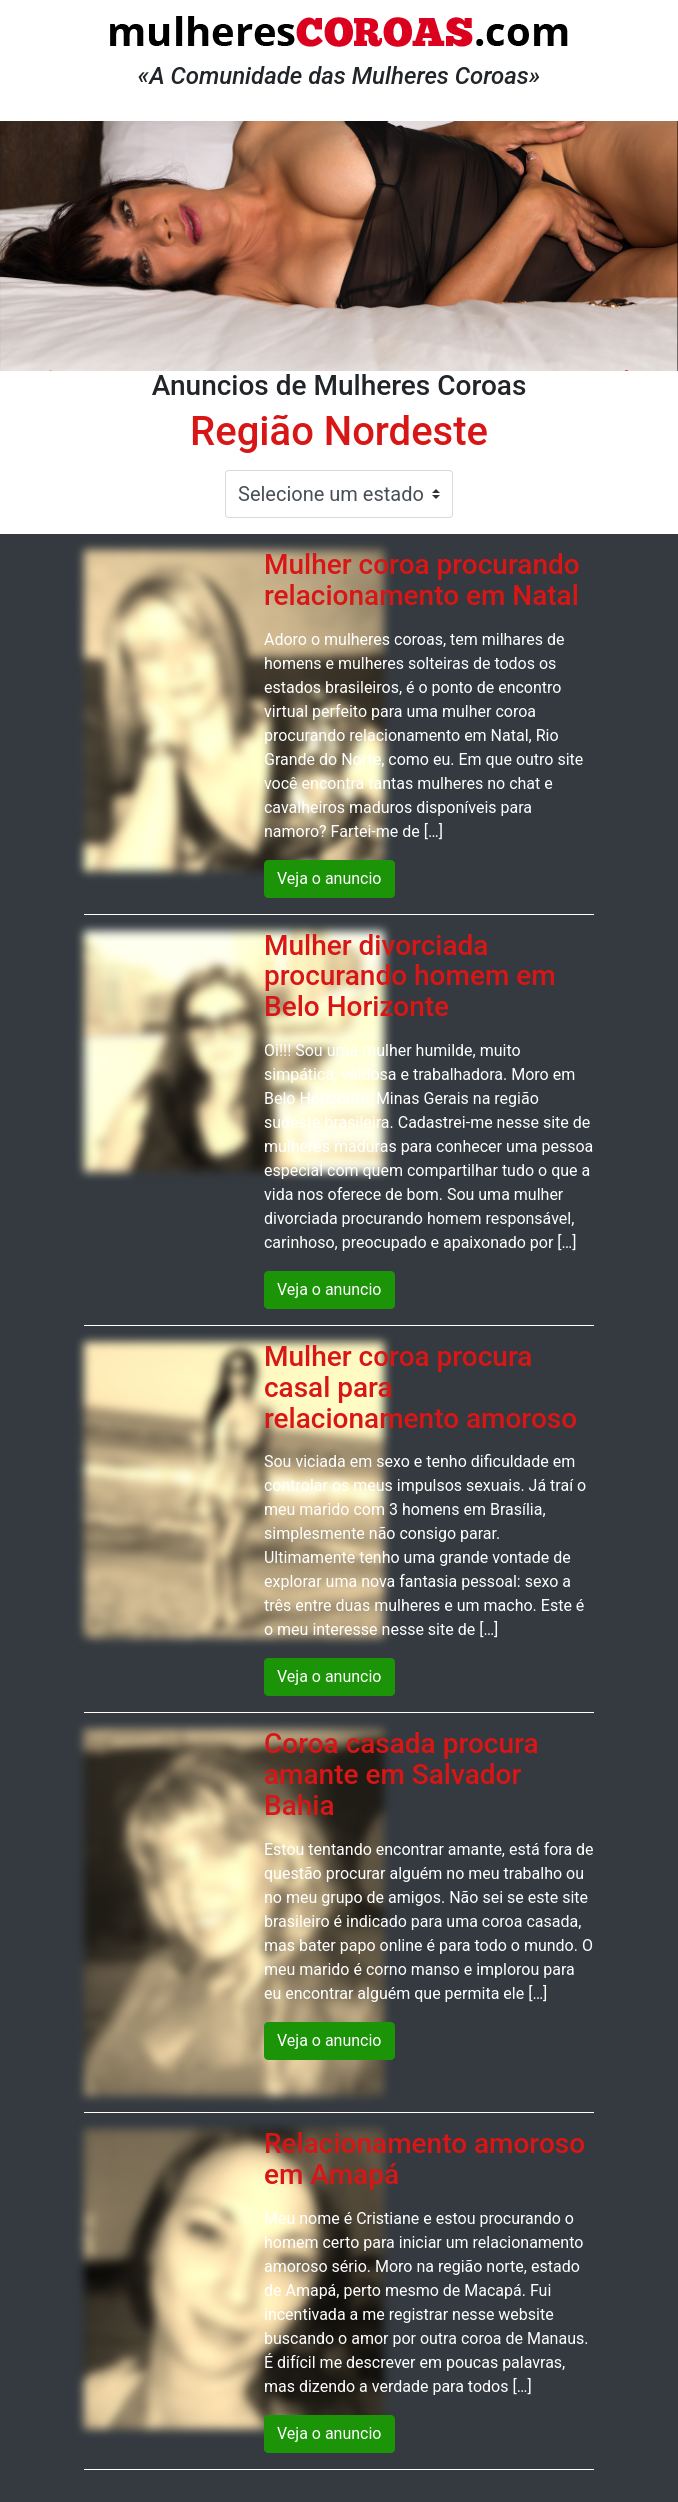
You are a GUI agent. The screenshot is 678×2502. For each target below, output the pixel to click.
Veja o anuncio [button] (329, 878)
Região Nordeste (339, 431)
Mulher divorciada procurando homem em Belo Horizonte (410, 976)
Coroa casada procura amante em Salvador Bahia (401, 1774)
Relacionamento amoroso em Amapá (424, 2159)
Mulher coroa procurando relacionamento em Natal (422, 580)
